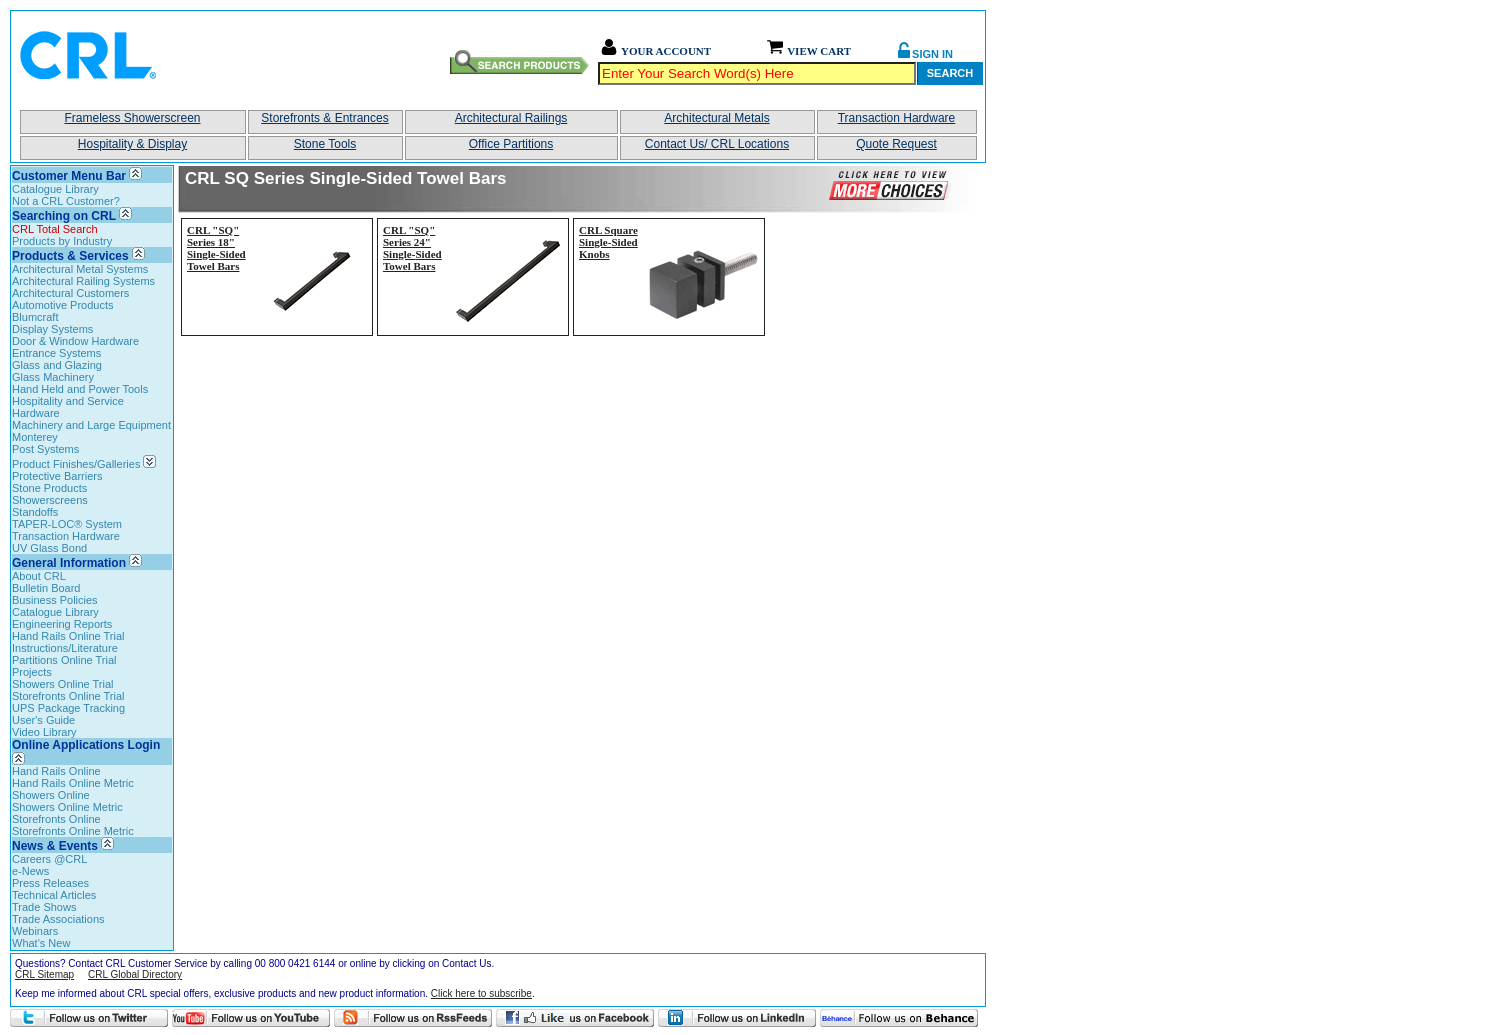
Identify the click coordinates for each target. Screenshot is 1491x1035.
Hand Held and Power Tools (80, 389)
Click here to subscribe (481, 993)
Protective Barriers (57, 476)
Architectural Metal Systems (80, 269)
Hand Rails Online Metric (73, 783)
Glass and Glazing (57, 365)
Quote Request (896, 144)
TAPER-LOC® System (67, 524)
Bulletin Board (46, 588)
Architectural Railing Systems (83, 281)
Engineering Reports (62, 624)
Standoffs (35, 512)
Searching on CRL (64, 216)
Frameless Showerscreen (132, 118)
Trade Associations (58, 919)
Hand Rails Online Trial (68, 636)
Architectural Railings (511, 118)
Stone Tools (325, 144)
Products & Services (70, 256)
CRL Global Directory (135, 974)
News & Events (55, 846)
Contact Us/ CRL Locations (717, 144)
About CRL (39, 576)
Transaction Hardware (897, 118)
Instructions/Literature (65, 648)
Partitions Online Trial (64, 660)
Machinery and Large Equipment (91, 425)
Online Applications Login (86, 751)
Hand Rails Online (56, 771)
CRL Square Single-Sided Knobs (608, 242)
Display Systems (52, 329)
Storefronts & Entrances (324, 118)
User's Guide (43, 720)
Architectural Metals (716, 118)
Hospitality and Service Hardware (68, 407)
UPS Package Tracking (68, 708)
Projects (32, 672)
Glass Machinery (53, 377)
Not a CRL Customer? (66, 201)
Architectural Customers (70, 293)
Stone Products (49, 488)
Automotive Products (63, 305)
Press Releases (50, 883)
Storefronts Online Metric (73, 831)
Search (950, 73)
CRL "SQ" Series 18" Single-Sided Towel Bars (216, 248)
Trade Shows (44, 907)
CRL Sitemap (44, 974)
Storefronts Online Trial (68, 696)
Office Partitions (511, 144)
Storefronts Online (56, 819)
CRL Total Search (55, 229)
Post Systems (45, 449)
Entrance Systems (56, 353)
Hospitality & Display (132, 144)
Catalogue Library (55, 189)
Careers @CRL (49, 859)
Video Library (44, 732)
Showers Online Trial (63, 684)
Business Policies (55, 600)
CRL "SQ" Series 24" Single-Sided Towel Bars (412, 248)
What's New (41, 943)
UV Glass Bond (49, 548)
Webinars (35, 931)
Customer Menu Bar (69, 176)
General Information (69, 563)
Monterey (35, 437)
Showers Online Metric (67, 807)
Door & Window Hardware (75, 341)
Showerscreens (50, 500)
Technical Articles (54, 895)
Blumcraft (35, 317)
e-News (30, 871)
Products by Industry (62, 241)
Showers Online (51, 795)
